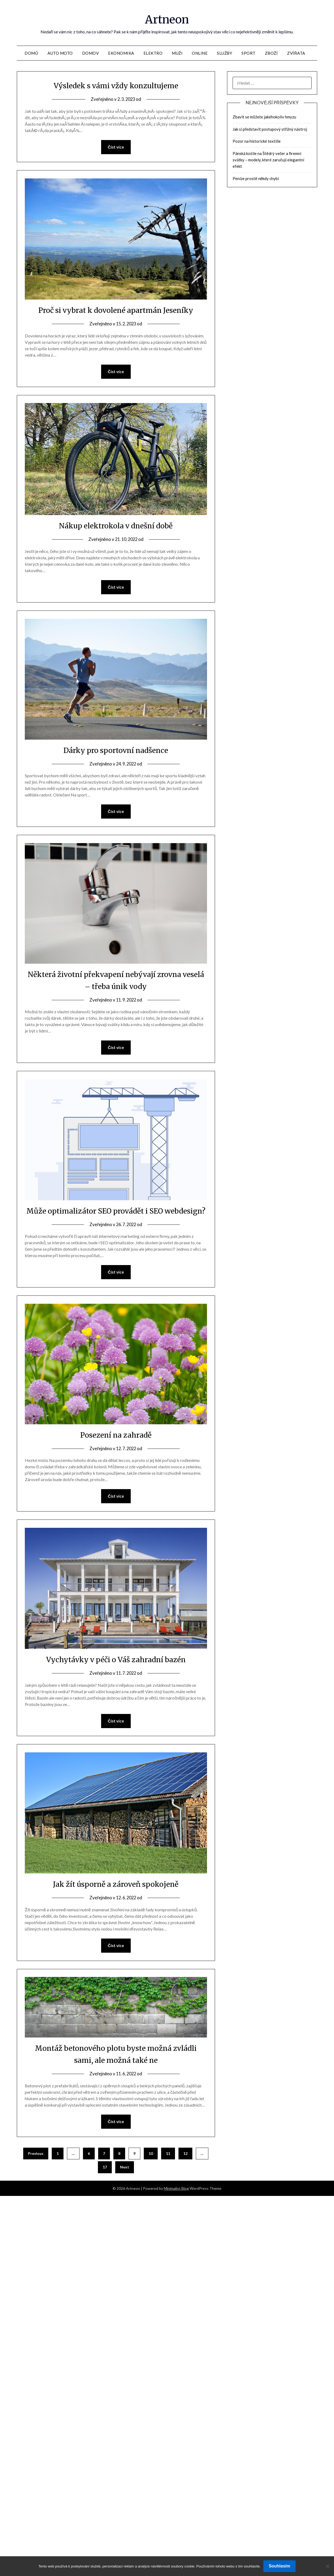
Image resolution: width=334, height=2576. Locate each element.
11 (168, 2168)
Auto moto (60, 53)
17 (105, 2181)
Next (124, 2181)
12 (185, 2168)
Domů (31, 53)
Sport (248, 53)
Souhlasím (279, 2566)
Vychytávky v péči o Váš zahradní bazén (115, 1673)
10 (151, 2168)
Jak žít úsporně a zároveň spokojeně (116, 1898)
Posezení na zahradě (115, 1448)
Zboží (271, 53)
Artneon (167, 19)
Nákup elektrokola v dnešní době (116, 526)
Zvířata (296, 53)
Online (200, 53)
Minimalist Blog (176, 2203)
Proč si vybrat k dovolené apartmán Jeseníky (116, 310)
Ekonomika (121, 53)
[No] (327, 2566)
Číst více (116, 147)
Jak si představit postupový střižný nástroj (270, 129)
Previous (35, 2168)
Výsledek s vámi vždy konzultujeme (115, 85)
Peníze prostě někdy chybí (256, 178)
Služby (224, 53)
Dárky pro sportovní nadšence (116, 751)
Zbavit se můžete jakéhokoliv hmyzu (264, 116)
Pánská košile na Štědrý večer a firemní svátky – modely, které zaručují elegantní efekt (268, 160)
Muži (177, 53)
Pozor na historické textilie (257, 141)
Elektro (153, 53)
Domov (90, 53)
